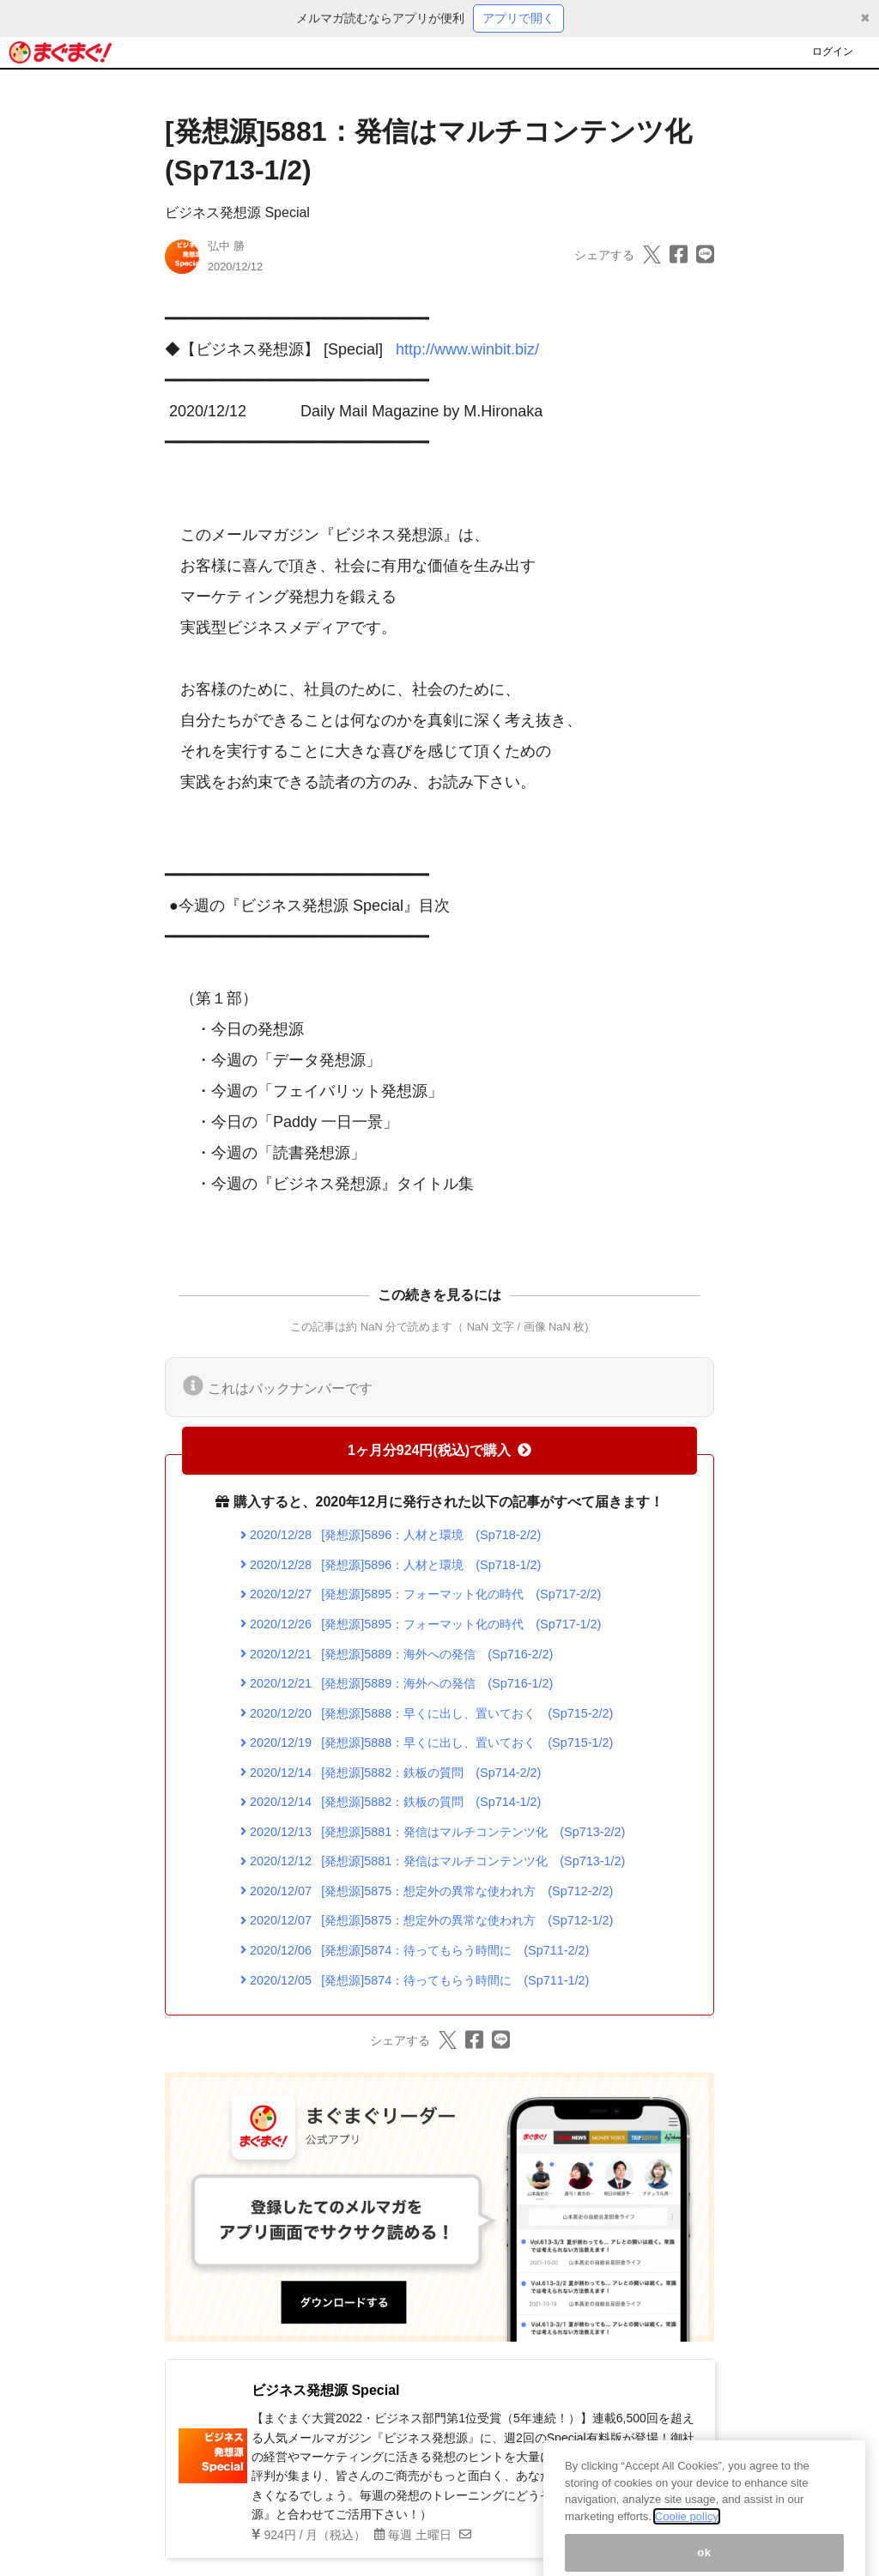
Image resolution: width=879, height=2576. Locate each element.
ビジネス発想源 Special (237, 212)
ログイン (832, 51)
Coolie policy (686, 2537)
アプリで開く (518, 18)
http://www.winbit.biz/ (467, 349)
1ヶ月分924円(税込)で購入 (439, 1450)
